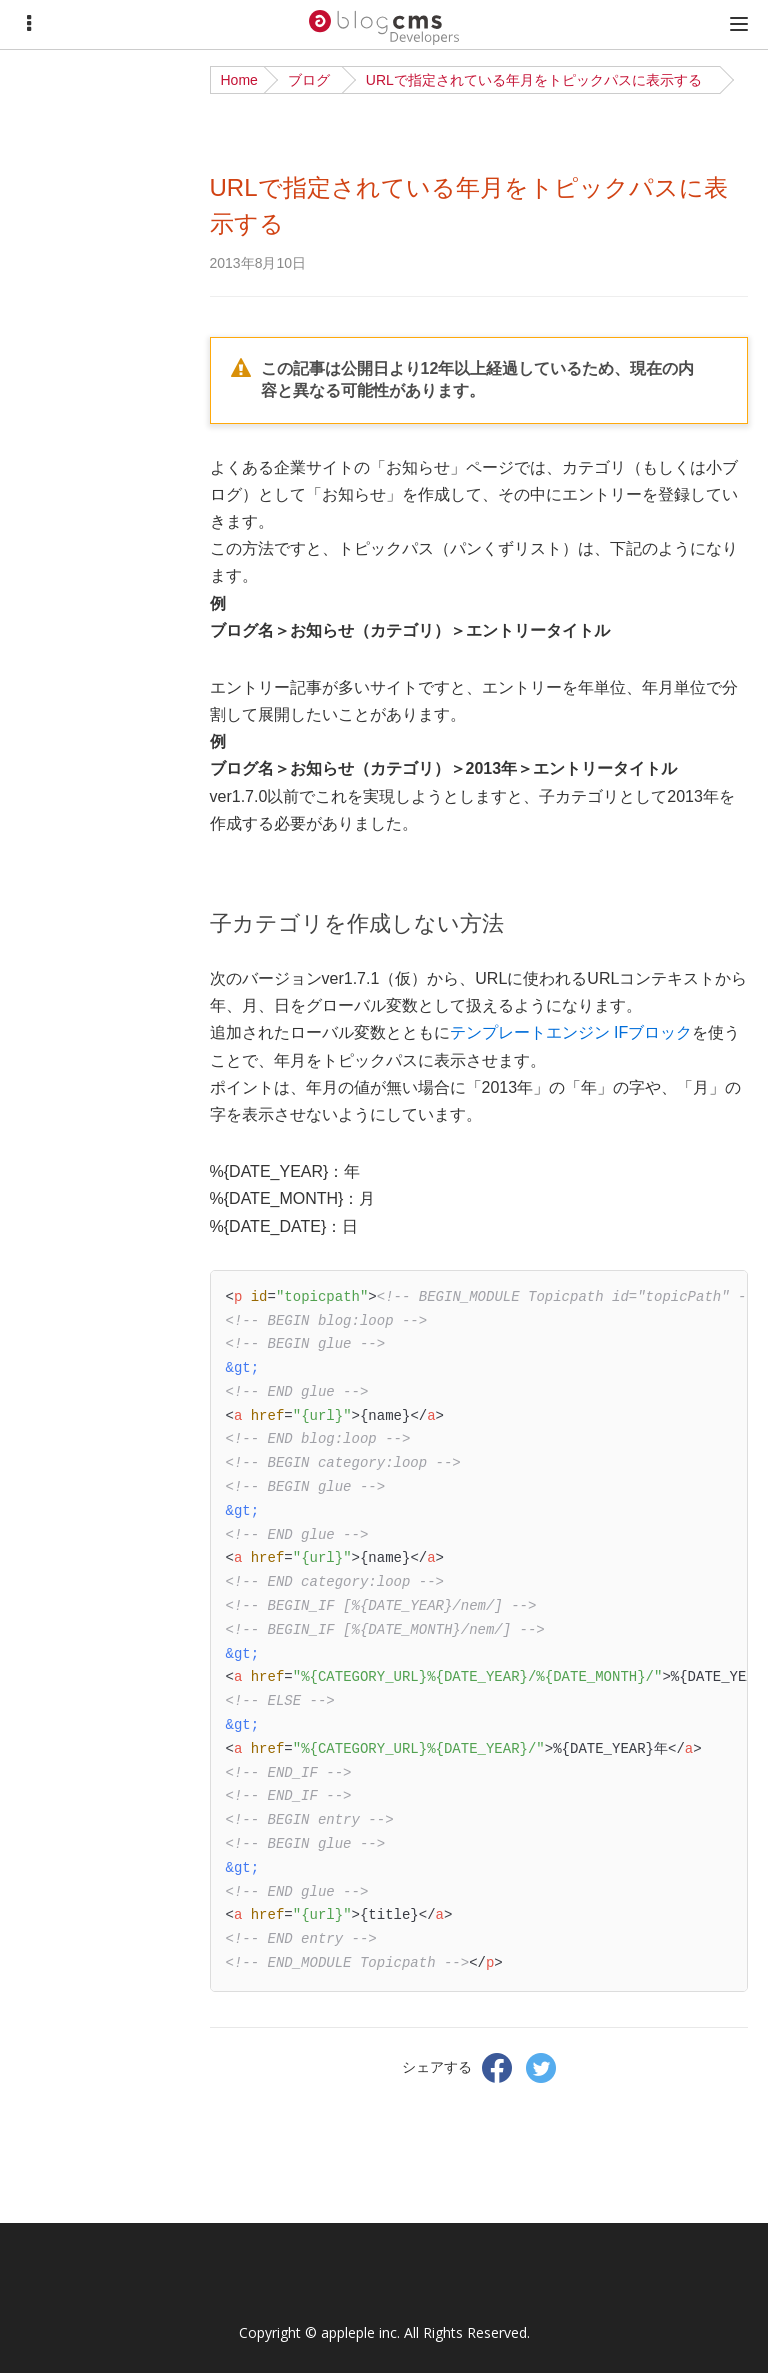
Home (239, 80)
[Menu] (29, 24)
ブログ (309, 80)
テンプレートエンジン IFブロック (571, 1032)
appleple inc (359, 2332)
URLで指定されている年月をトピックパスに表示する (534, 80)
